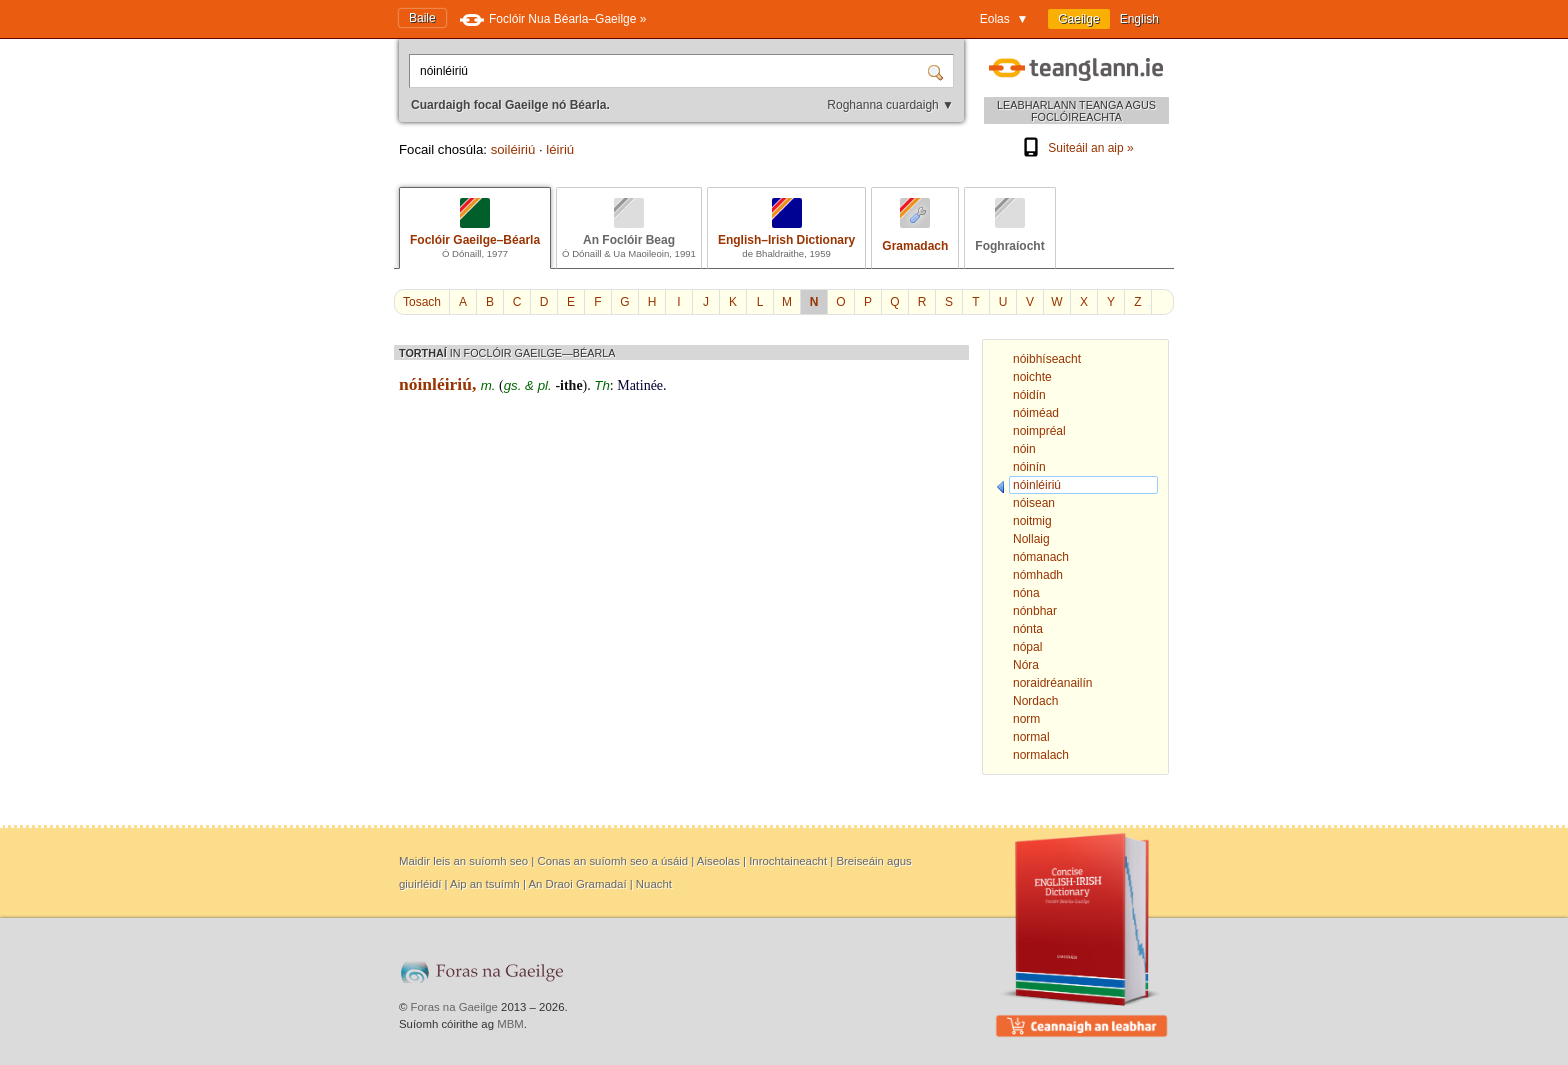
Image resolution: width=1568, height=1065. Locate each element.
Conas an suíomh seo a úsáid (612, 861)
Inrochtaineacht (788, 861)
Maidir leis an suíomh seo (463, 861)
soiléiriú (513, 149)
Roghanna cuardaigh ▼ (890, 105)
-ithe (568, 385)
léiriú (560, 149)
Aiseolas (718, 861)
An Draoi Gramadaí (577, 884)
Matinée (640, 385)
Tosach (422, 302)
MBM (510, 1024)
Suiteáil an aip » (1076, 148)
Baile (422, 18)
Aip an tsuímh (485, 884)
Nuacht (654, 884)
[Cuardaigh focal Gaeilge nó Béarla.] (670, 71)
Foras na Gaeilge (454, 1007)
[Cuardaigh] (938, 71)
